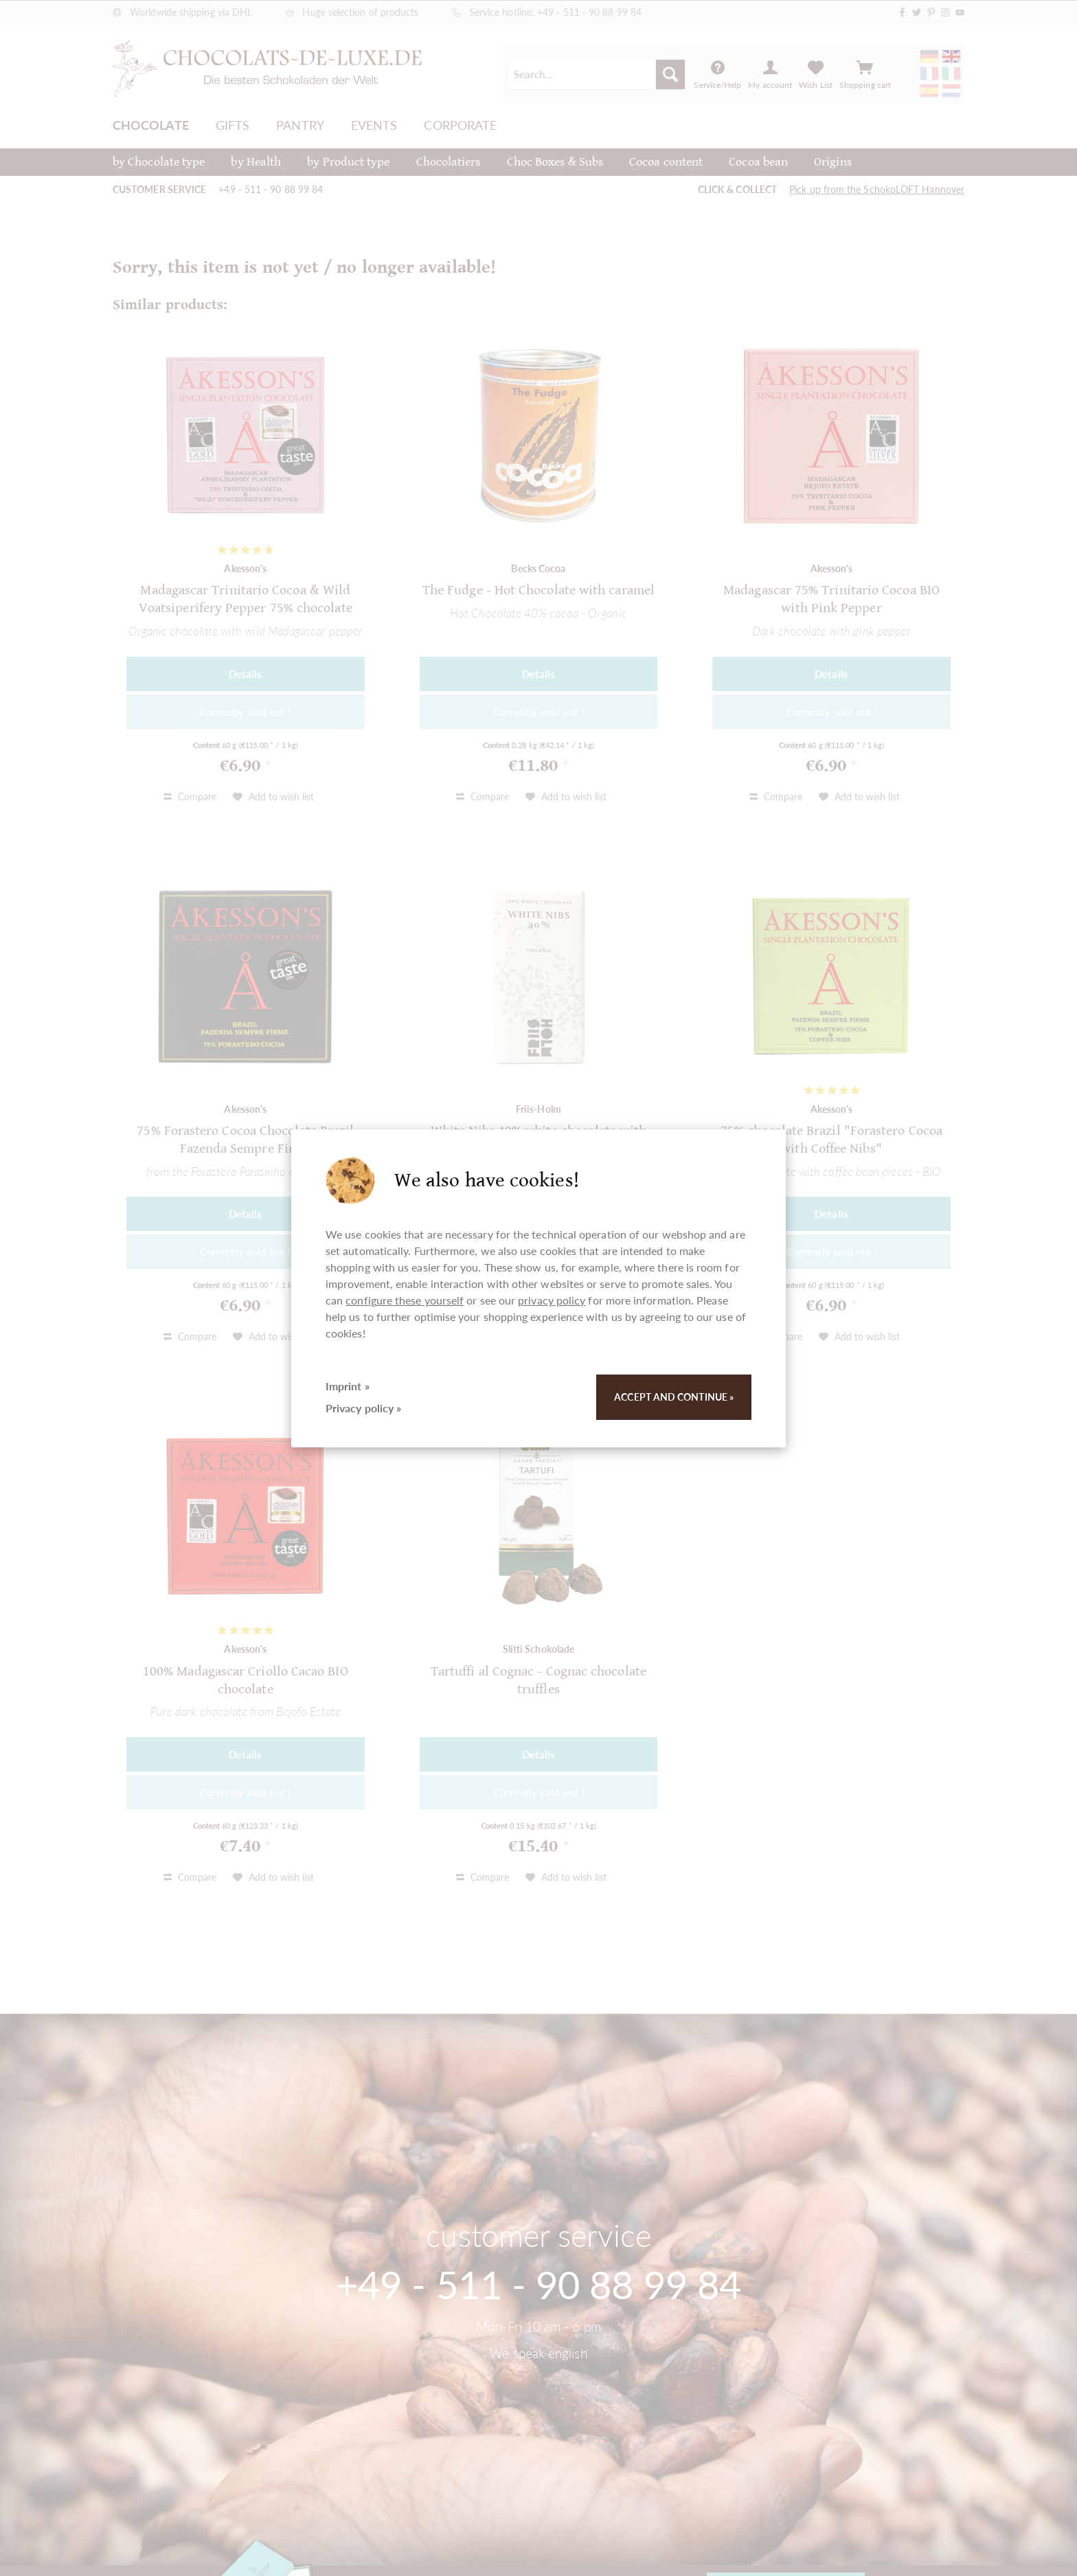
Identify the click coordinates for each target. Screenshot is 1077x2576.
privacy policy (551, 1300)
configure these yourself (404, 1300)
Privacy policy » (363, 1407)
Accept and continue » (674, 1397)
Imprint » (348, 1385)
